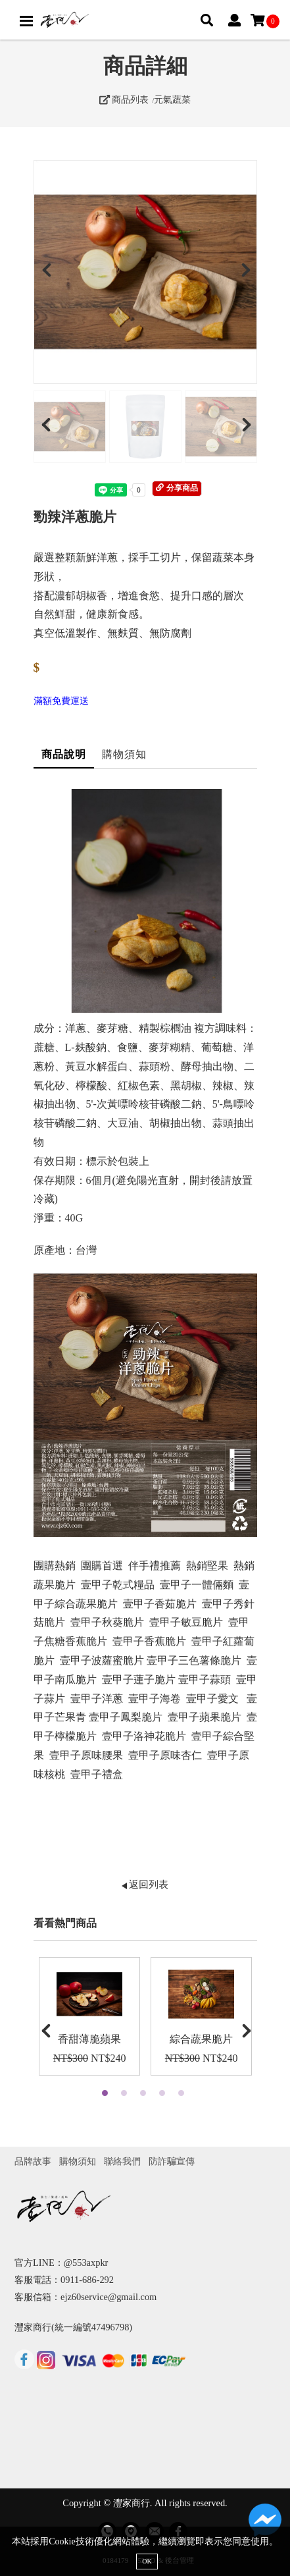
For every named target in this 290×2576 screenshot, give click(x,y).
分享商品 (176, 488)
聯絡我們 (122, 2161)
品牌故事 (32, 2161)
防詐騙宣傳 (172, 2161)
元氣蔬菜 (172, 99)
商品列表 (124, 99)
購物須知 (124, 754)
